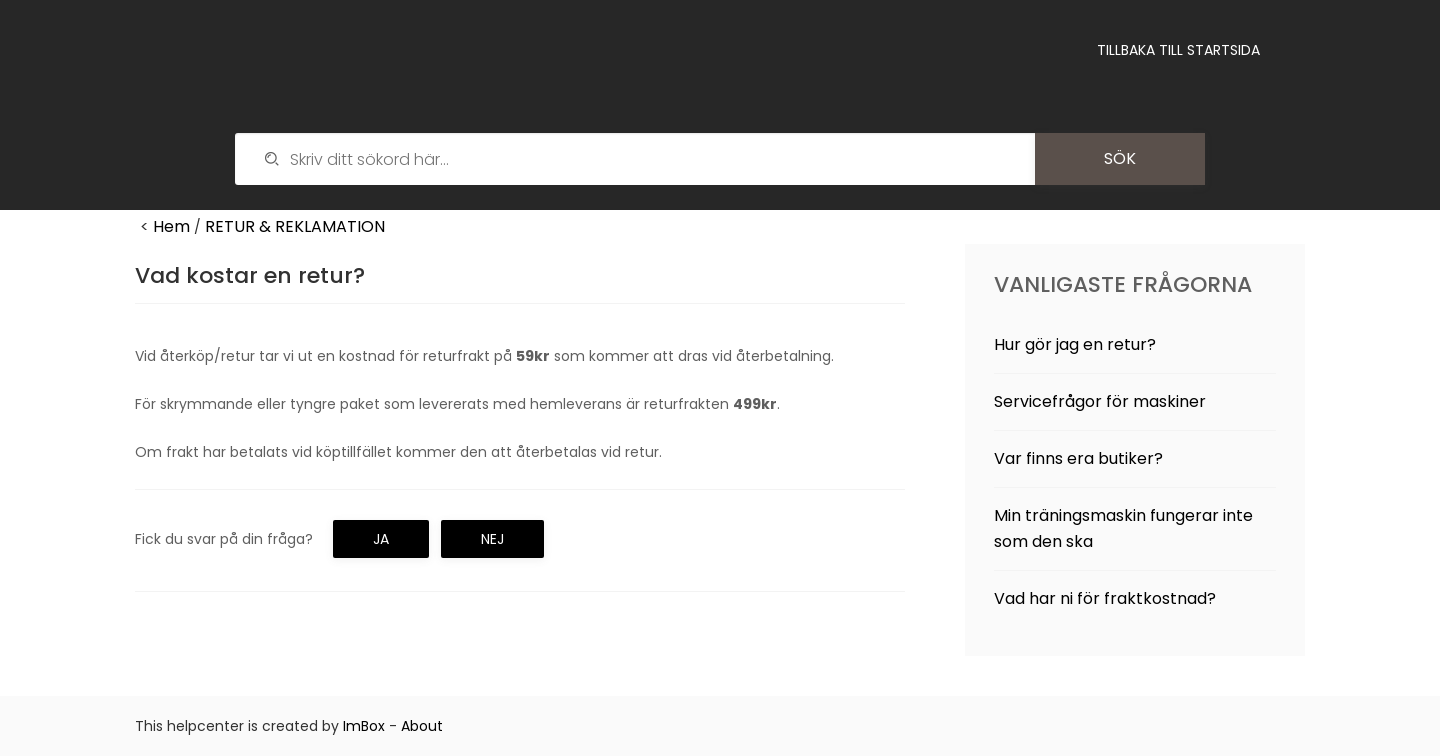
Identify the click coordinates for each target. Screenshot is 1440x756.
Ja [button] (381, 539)
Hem (171, 226)
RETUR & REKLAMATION (295, 226)
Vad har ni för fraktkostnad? (1105, 598)
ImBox (364, 726)
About (422, 726)
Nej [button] (492, 539)
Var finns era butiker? (1078, 458)
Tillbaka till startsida (1178, 50)
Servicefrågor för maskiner (1100, 401)
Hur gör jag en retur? (1075, 344)
